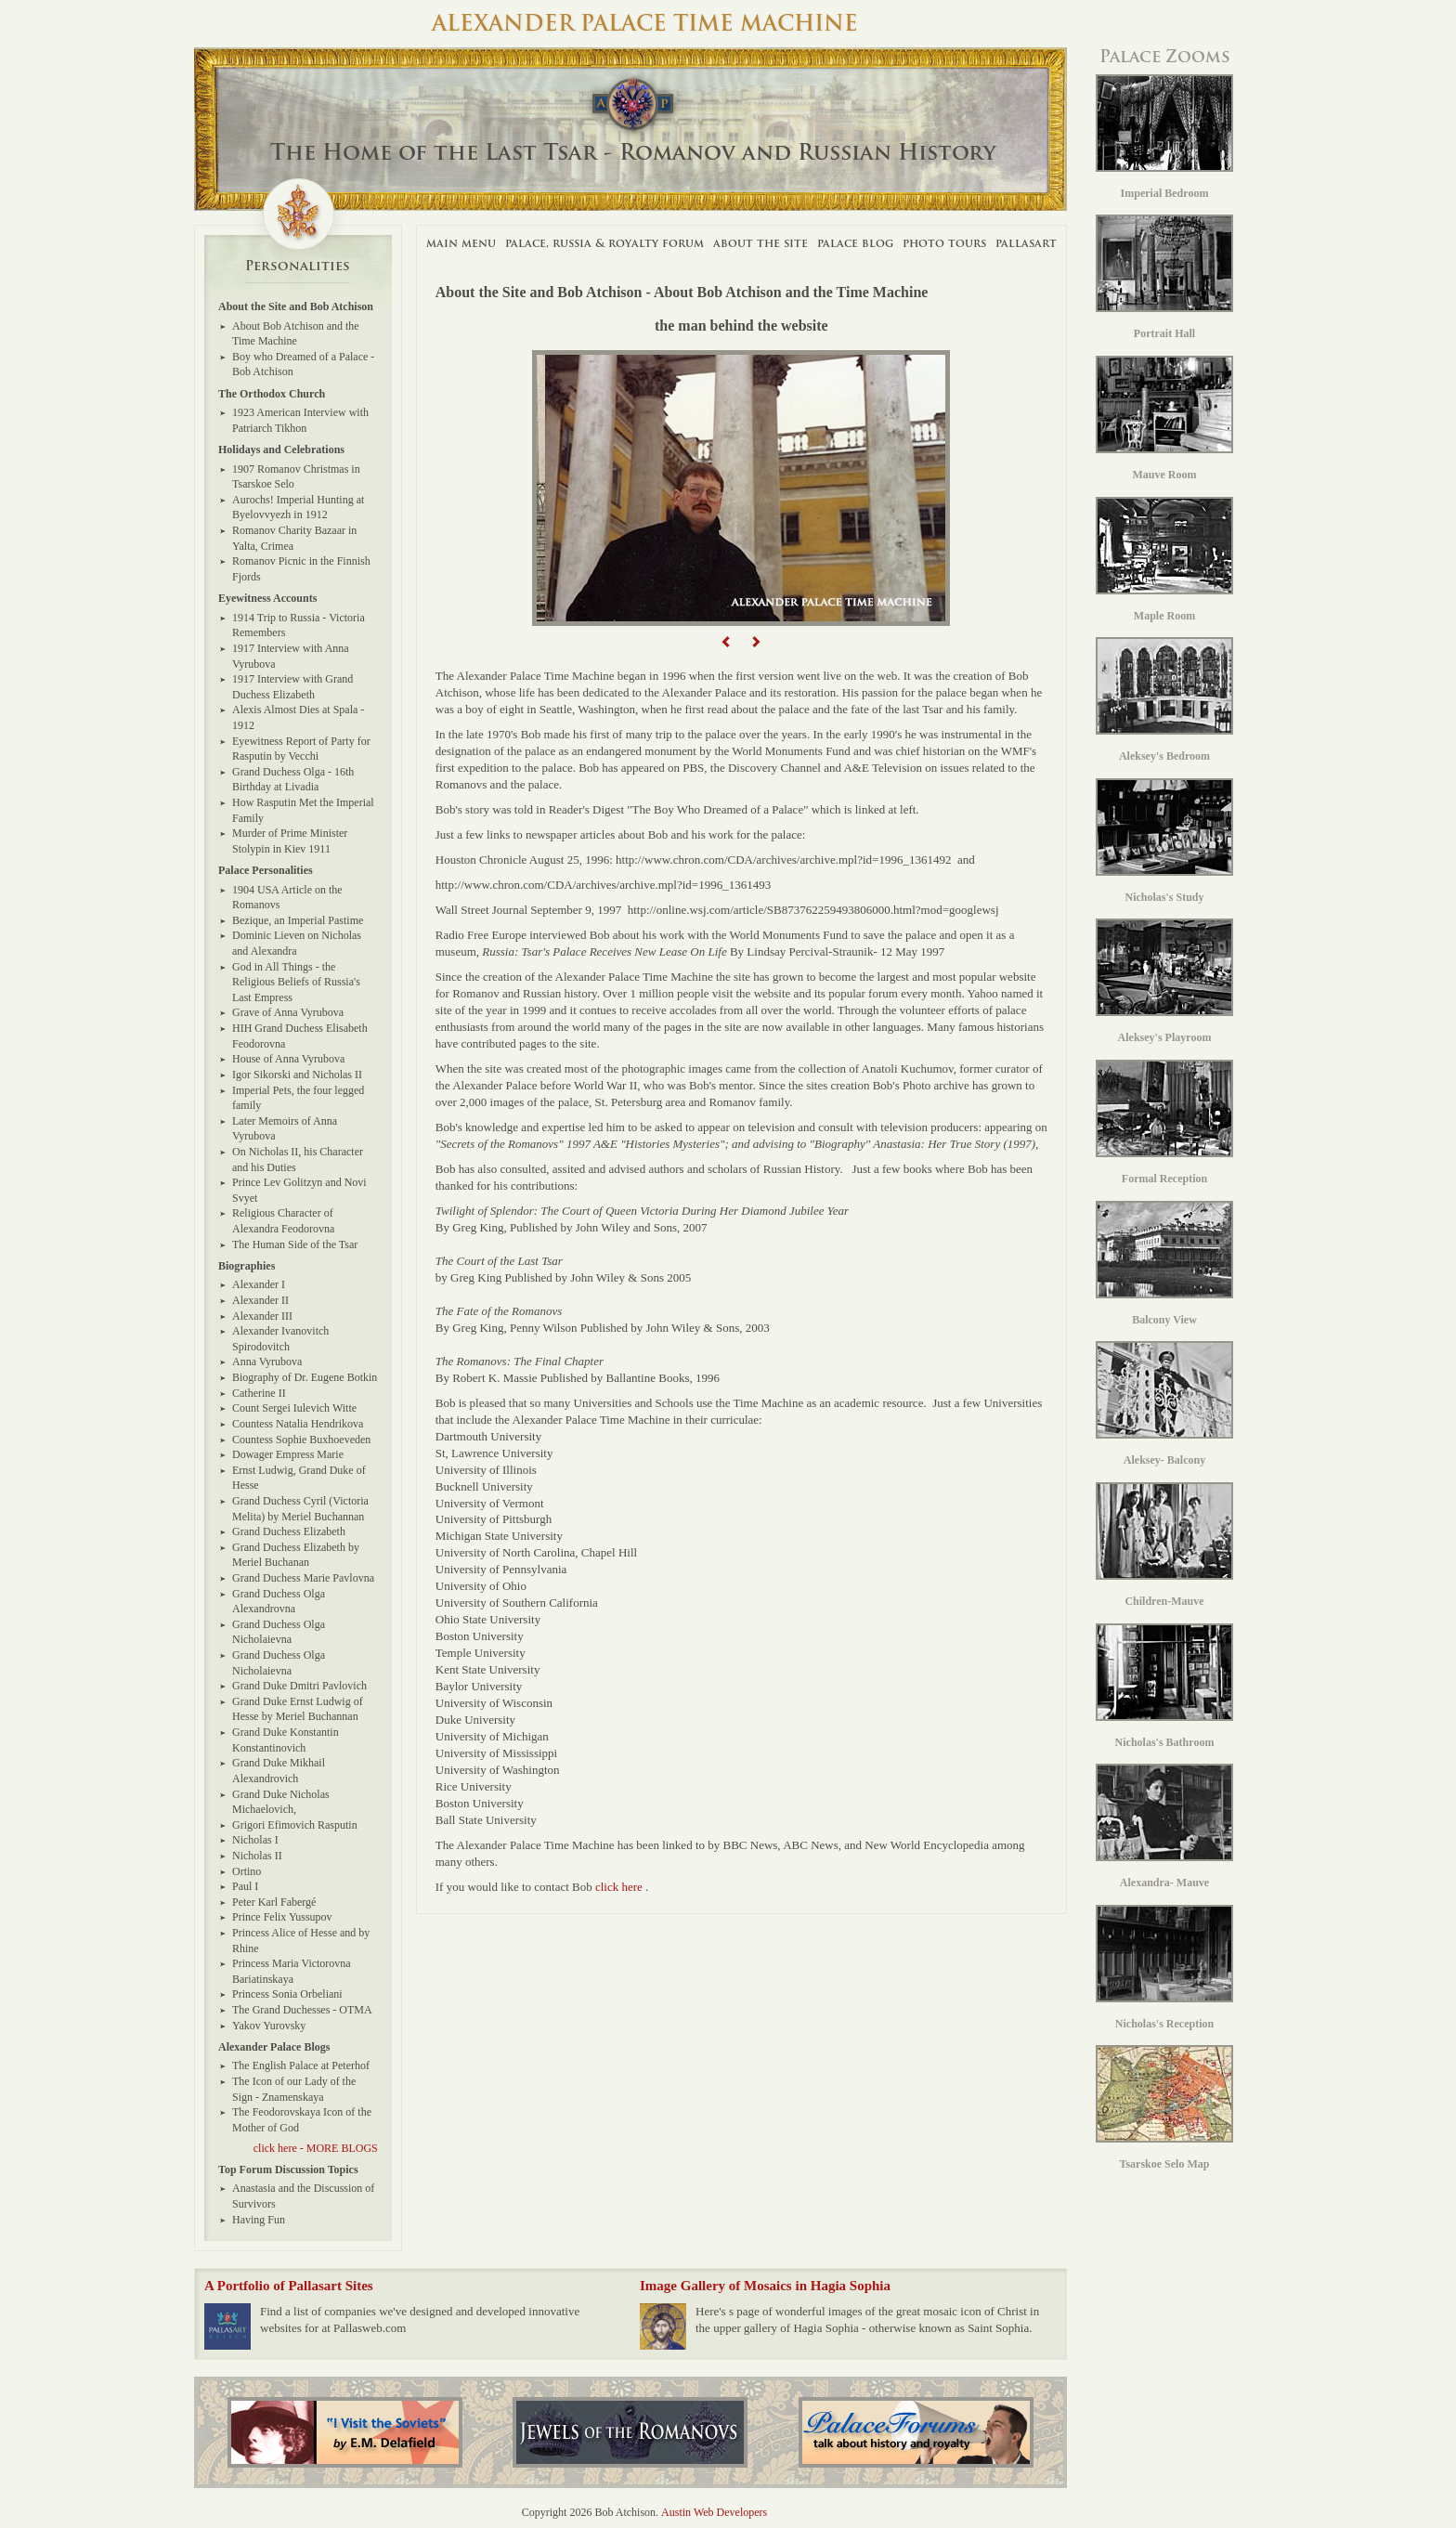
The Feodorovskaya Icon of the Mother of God (301, 2119)
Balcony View (1164, 1263)
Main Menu (461, 243)
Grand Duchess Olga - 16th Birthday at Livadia (293, 779)
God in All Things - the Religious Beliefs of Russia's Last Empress (296, 982)
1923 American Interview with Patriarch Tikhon (300, 420)
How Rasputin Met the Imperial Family (303, 810)
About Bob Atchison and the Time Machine (295, 333)
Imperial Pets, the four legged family (298, 1098)
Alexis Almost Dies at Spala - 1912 (298, 717)
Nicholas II (257, 1855)
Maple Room (1164, 559)
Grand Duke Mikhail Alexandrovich (278, 1770)
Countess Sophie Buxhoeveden (301, 1439)
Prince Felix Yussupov (282, 1916)
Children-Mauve (1164, 1545)
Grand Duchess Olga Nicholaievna (278, 1632)
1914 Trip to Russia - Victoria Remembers (298, 625)
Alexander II (260, 1300)
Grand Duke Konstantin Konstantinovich (285, 1740)
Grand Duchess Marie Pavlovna (303, 1577)
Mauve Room (1164, 418)
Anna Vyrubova (267, 1361)
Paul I (245, 1886)
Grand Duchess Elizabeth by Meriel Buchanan (295, 1555)
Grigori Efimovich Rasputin (295, 1824)
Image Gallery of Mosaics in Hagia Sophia (765, 2285)
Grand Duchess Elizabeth (288, 1531)
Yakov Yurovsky (269, 2025)
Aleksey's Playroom (1164, 981)
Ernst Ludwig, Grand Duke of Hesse (299, 1478)
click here (619, 1887)
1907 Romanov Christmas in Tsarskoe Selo (296, 477)
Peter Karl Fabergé (274, 1902)
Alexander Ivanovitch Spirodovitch (280, 1338)
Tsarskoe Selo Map (1164, 2107)
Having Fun (258, 2219)
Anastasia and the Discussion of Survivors (303, 2196)
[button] (727, 642)
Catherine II (259, 1393)
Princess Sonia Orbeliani (287, 1993)
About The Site (760, 243)
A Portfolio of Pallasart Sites (288, 2285)
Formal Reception (1164, 1122)
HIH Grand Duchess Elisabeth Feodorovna (300, 1036)
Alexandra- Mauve (1164, 1826)
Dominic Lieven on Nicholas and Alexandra (296, 943)
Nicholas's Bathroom (1164, 1686)
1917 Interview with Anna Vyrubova (290, 656)
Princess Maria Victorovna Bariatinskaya (291, 1971)
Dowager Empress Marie (288, 1454)
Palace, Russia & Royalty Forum (604, 243)
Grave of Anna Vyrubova (288, 1012)
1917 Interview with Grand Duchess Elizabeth (292, 686)
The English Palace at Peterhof (301, 2065)
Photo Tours (944, 243)
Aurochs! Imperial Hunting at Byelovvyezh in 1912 (298, 507)
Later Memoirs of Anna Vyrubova (284, 1128)
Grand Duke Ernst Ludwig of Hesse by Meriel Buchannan (297, 1709)
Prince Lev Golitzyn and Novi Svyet (299, 1190)
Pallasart (1026, 243)
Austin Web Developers (714, 2512)
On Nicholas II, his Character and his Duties (297, 1159)
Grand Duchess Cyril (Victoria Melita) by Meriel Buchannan (300, 1508)
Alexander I (258, 1284)
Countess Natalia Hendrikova (297, 1423)
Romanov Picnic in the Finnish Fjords (301, 568)
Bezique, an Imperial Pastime (297, 920)
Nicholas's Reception (1164, 1967)
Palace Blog (855, 243)
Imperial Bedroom (1164, 137)
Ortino (246, 1871)
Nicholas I (255, 1839)
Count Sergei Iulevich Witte (294, 1407)
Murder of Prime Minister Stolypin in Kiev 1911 (289, 841)
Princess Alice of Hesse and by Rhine (301, 1940)
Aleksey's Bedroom (1164, 699)
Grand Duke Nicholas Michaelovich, (281, 1802)
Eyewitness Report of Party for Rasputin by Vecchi (301, 749)
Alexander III (262, 1316)
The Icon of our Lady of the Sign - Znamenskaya (294, 2089)
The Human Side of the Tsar (295, 1244)
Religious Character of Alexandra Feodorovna (283, 1220)
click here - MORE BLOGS (316, 2148)
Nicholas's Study (1164, 841)
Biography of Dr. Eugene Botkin (304, 1377)
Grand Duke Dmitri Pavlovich (299, 1685)
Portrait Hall (1164, 277)
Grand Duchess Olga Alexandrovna (278, 1601)
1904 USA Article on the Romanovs (287, 897)
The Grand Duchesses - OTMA (302, 2009)
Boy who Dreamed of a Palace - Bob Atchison (303, 364)
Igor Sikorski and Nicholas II (297, 1074)
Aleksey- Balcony (1164, 1403)
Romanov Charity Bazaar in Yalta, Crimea (294, 538)
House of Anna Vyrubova (288, 1058)
